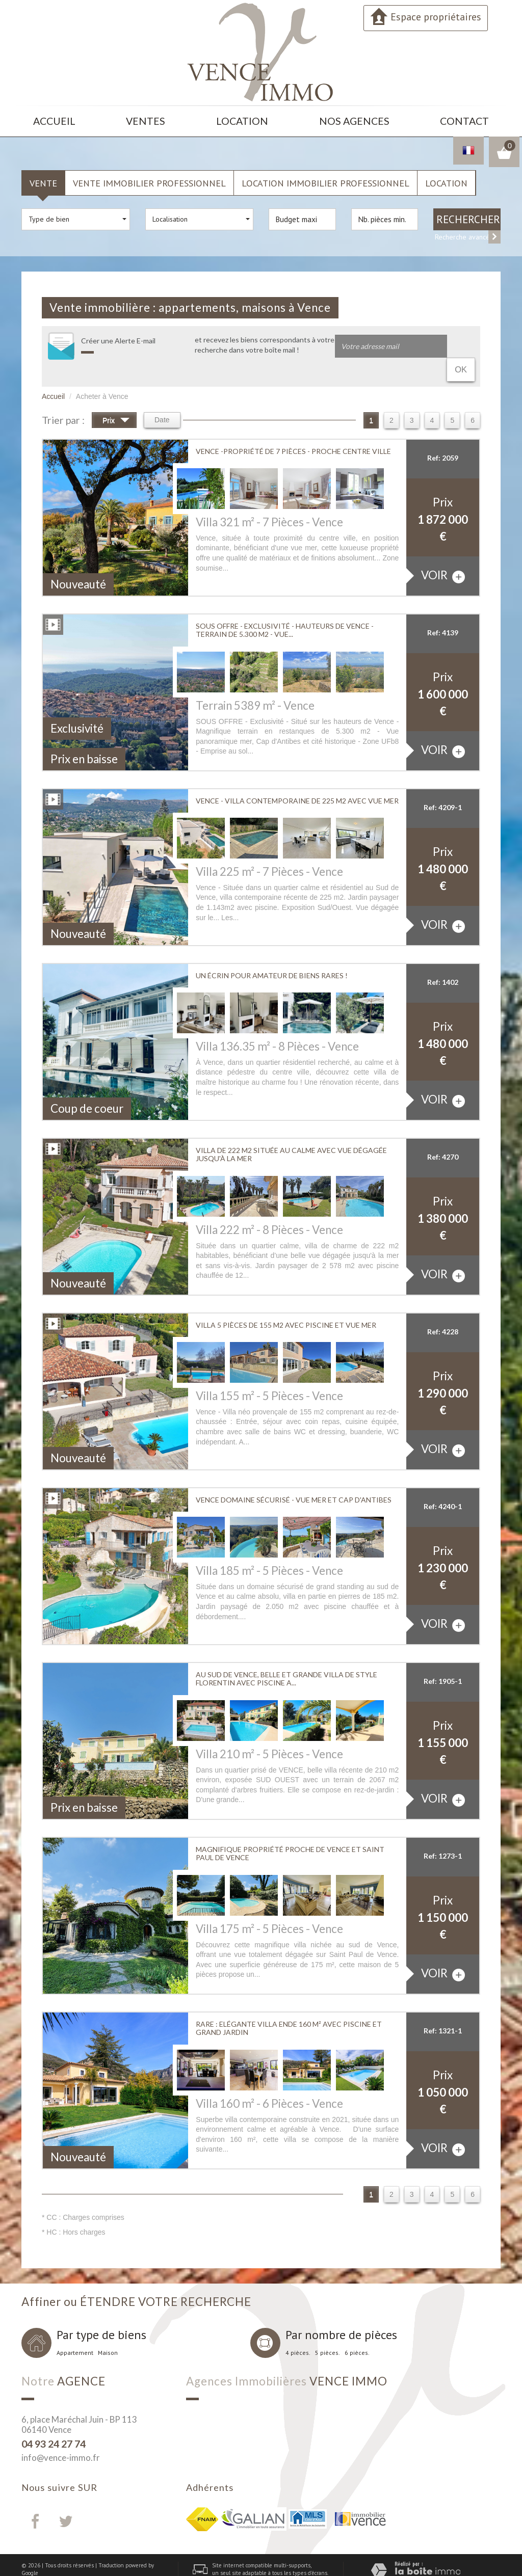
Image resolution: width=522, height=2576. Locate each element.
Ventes (149, 119)
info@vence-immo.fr (60, 2432)
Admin (29, 2563)
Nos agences (356, 119)
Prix (115, 396)
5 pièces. (327, 2328)
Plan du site (35, 2556)
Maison (108, 2328)
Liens (148, 2556)
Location (247, 119)
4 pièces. (297, 2328)
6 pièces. (357, 2328)
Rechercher (468, 215)
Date (162, 395)
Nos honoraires (119, 2556)
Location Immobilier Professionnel (325, 178)
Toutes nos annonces (67, 2563)
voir (443, 550)
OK (462, 342)
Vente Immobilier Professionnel (149, 178)
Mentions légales (76, 2556)
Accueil (55, 119)
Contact (464, 119)
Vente (43, 178)
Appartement (75, 2328)
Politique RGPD (116, 2563)
